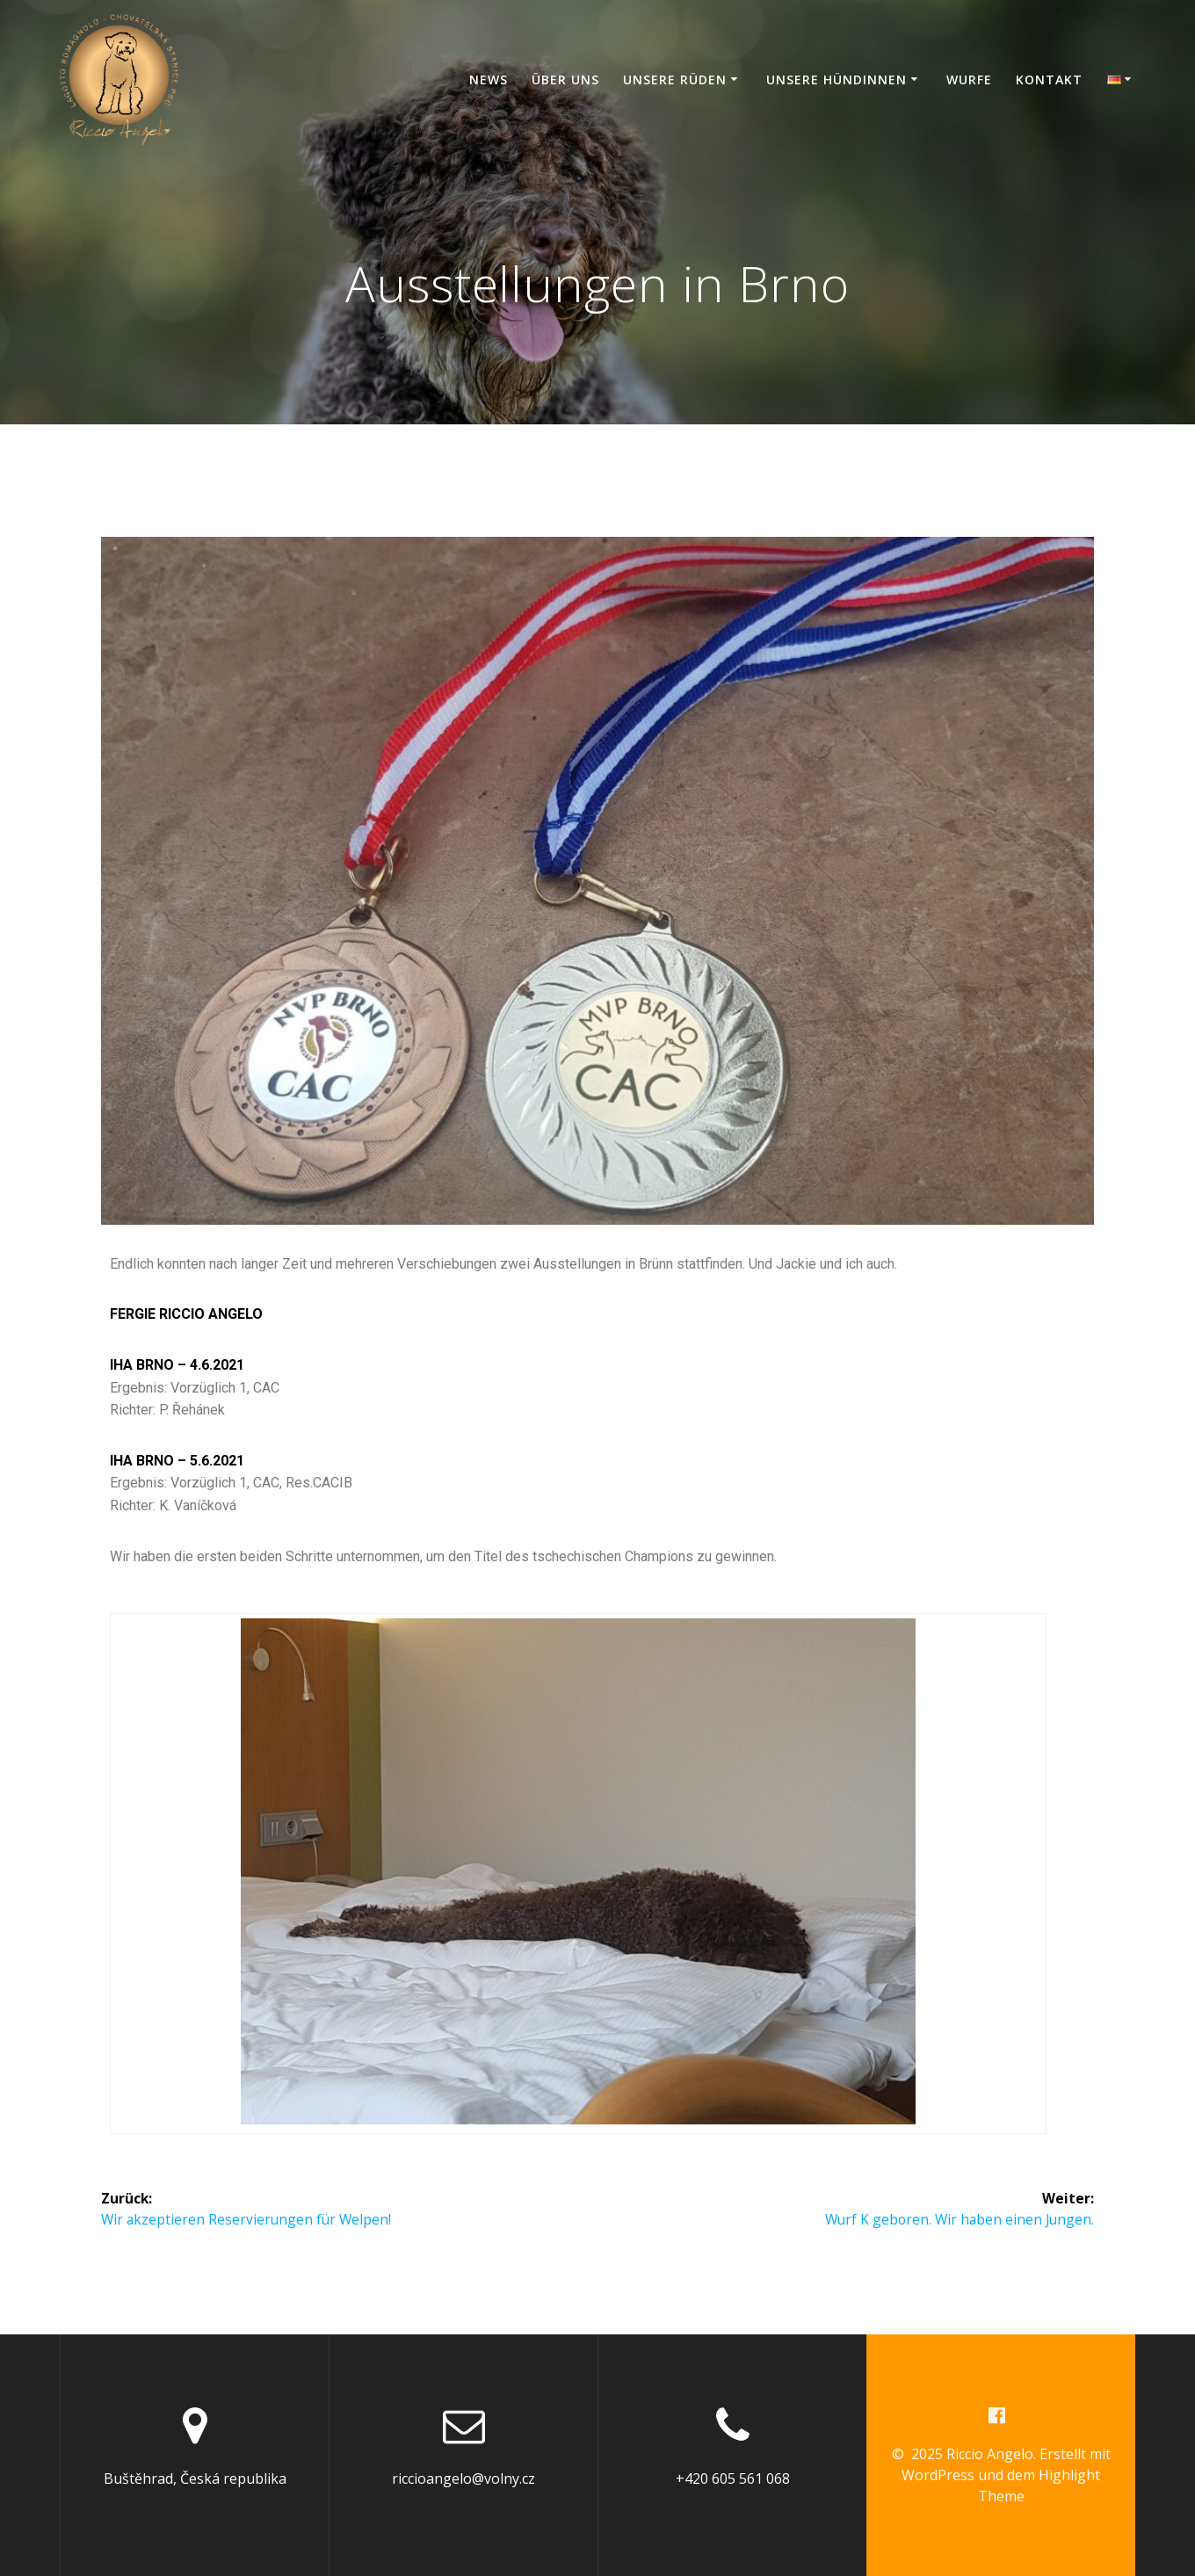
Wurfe (969, 79)
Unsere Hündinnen (836, 79)
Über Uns (565, 79)
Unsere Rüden (675, 79)
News (488, 79)
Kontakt (1049, 79)
